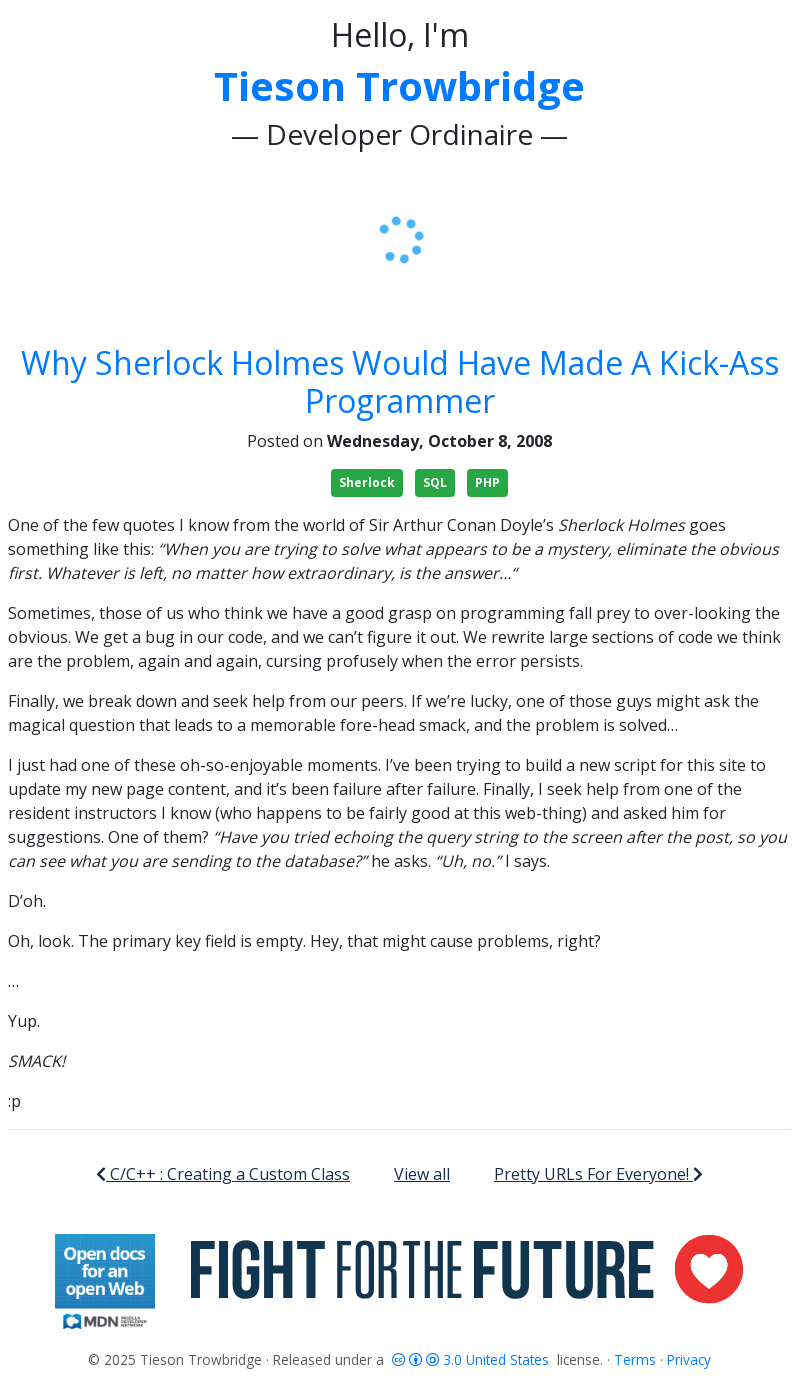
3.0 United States (472, 1359)
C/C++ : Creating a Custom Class (223, 1174)
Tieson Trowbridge (399, 85)
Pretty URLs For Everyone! (598, 1174)
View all (422, 1174)
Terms (635, 1359)
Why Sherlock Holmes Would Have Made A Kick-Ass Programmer (400, 381)
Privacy (689, 1359)
